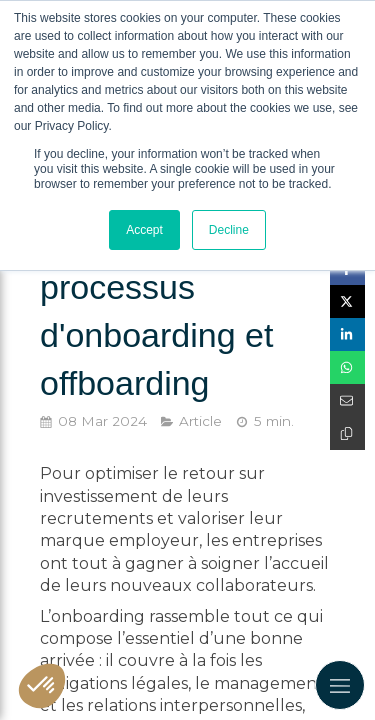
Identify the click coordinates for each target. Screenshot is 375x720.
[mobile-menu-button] (340, 685)
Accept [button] (144, 230)
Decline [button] (229, 230)
